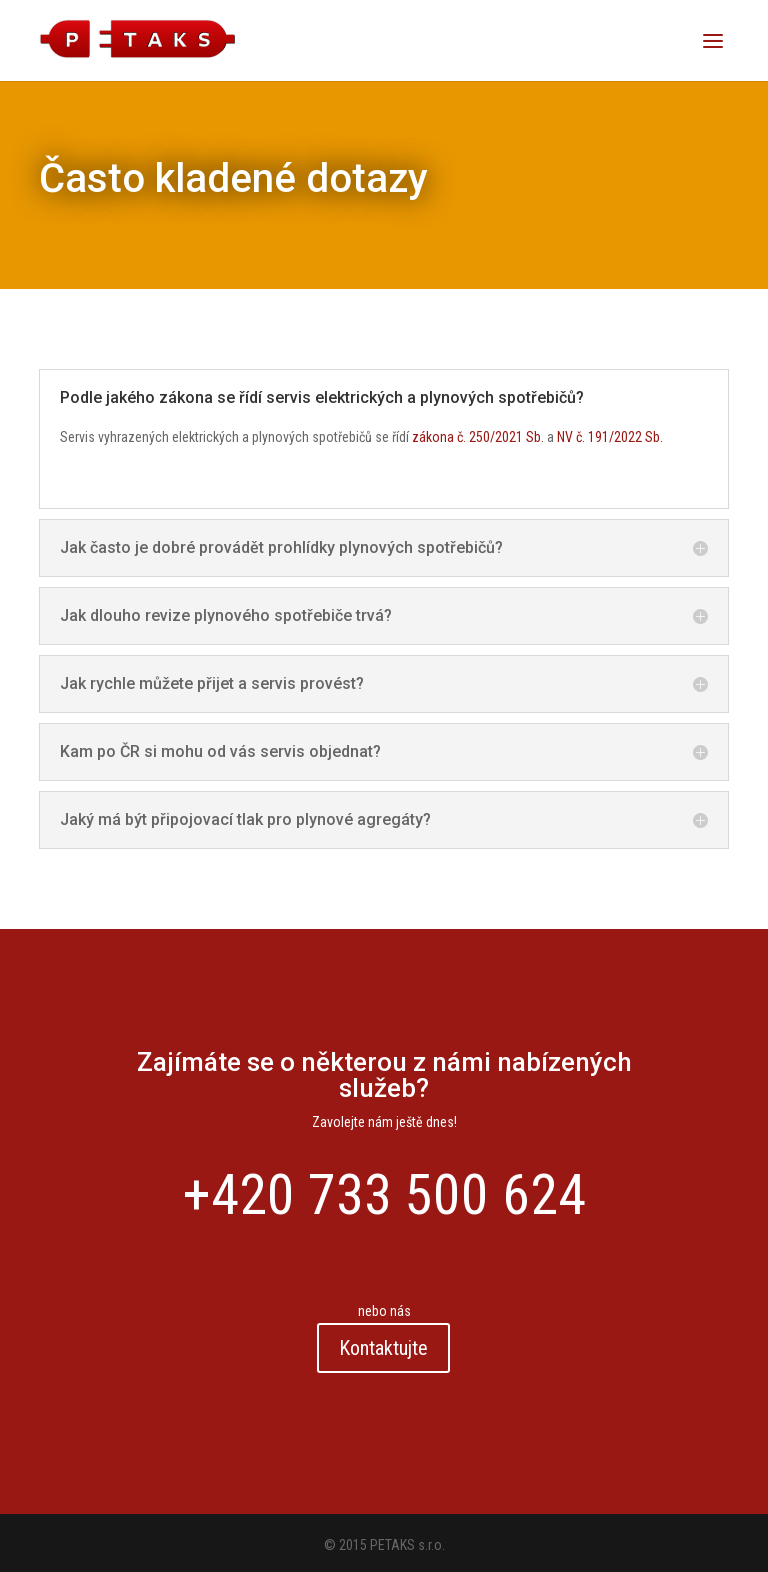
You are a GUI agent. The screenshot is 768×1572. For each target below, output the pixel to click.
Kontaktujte (384, 1348)
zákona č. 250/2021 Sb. (478, 437)
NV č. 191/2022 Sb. (610, 437)
